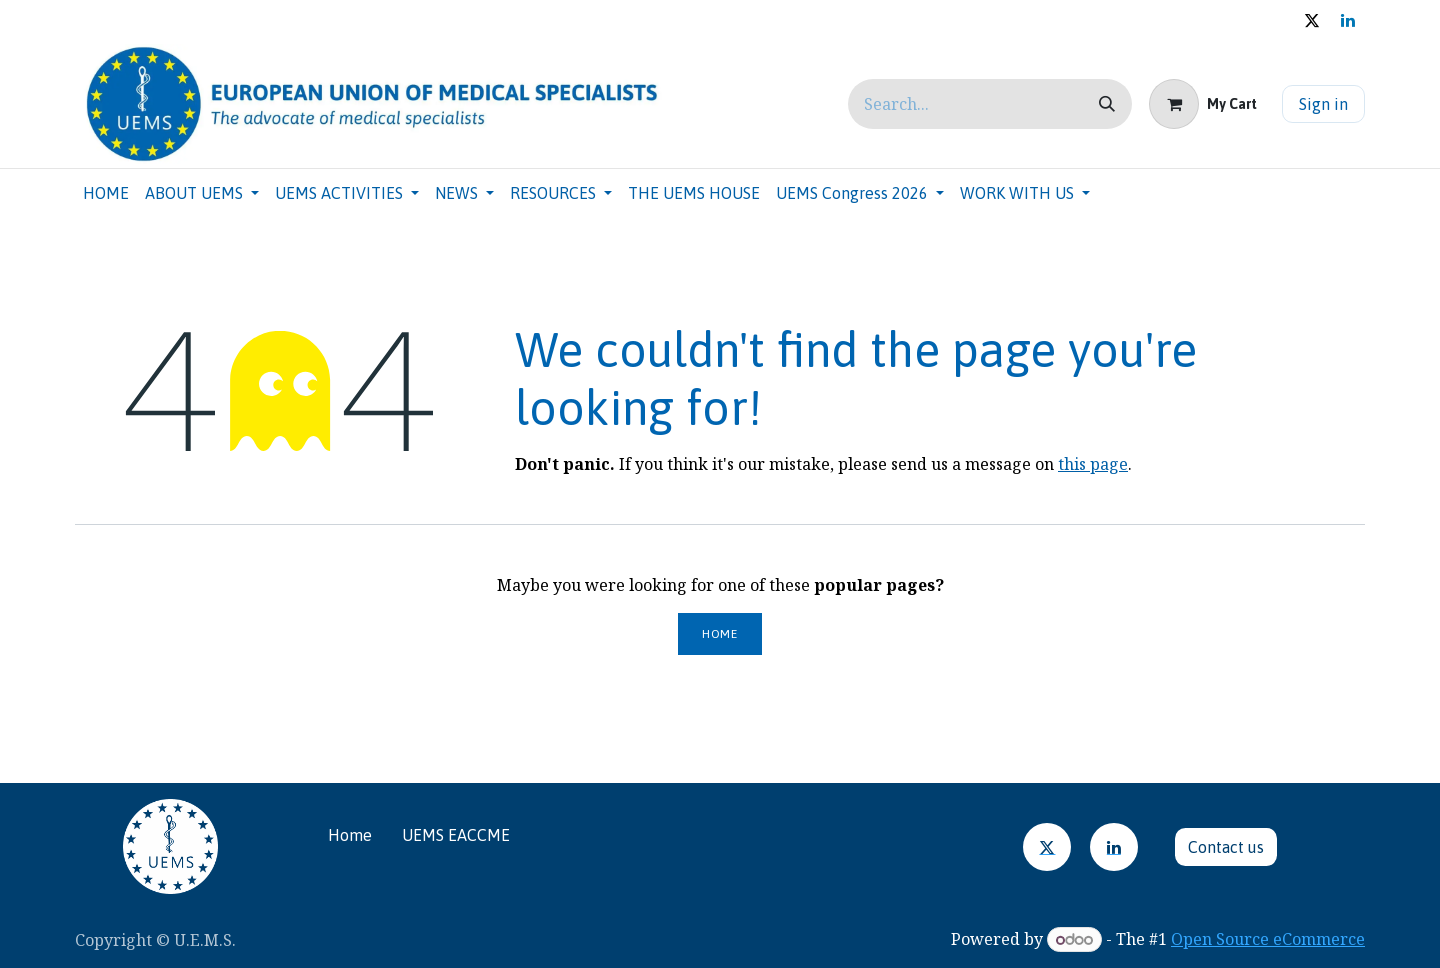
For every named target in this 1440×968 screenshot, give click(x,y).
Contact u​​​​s (1226, 847)
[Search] (1107, 104)
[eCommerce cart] (1203, 104)
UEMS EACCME (456, 835)
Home (719, 634)
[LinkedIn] (1114, 847)
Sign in (1323, 104)
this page (1093, 464)
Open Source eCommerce (1268, 939)
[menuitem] (106, 193)
